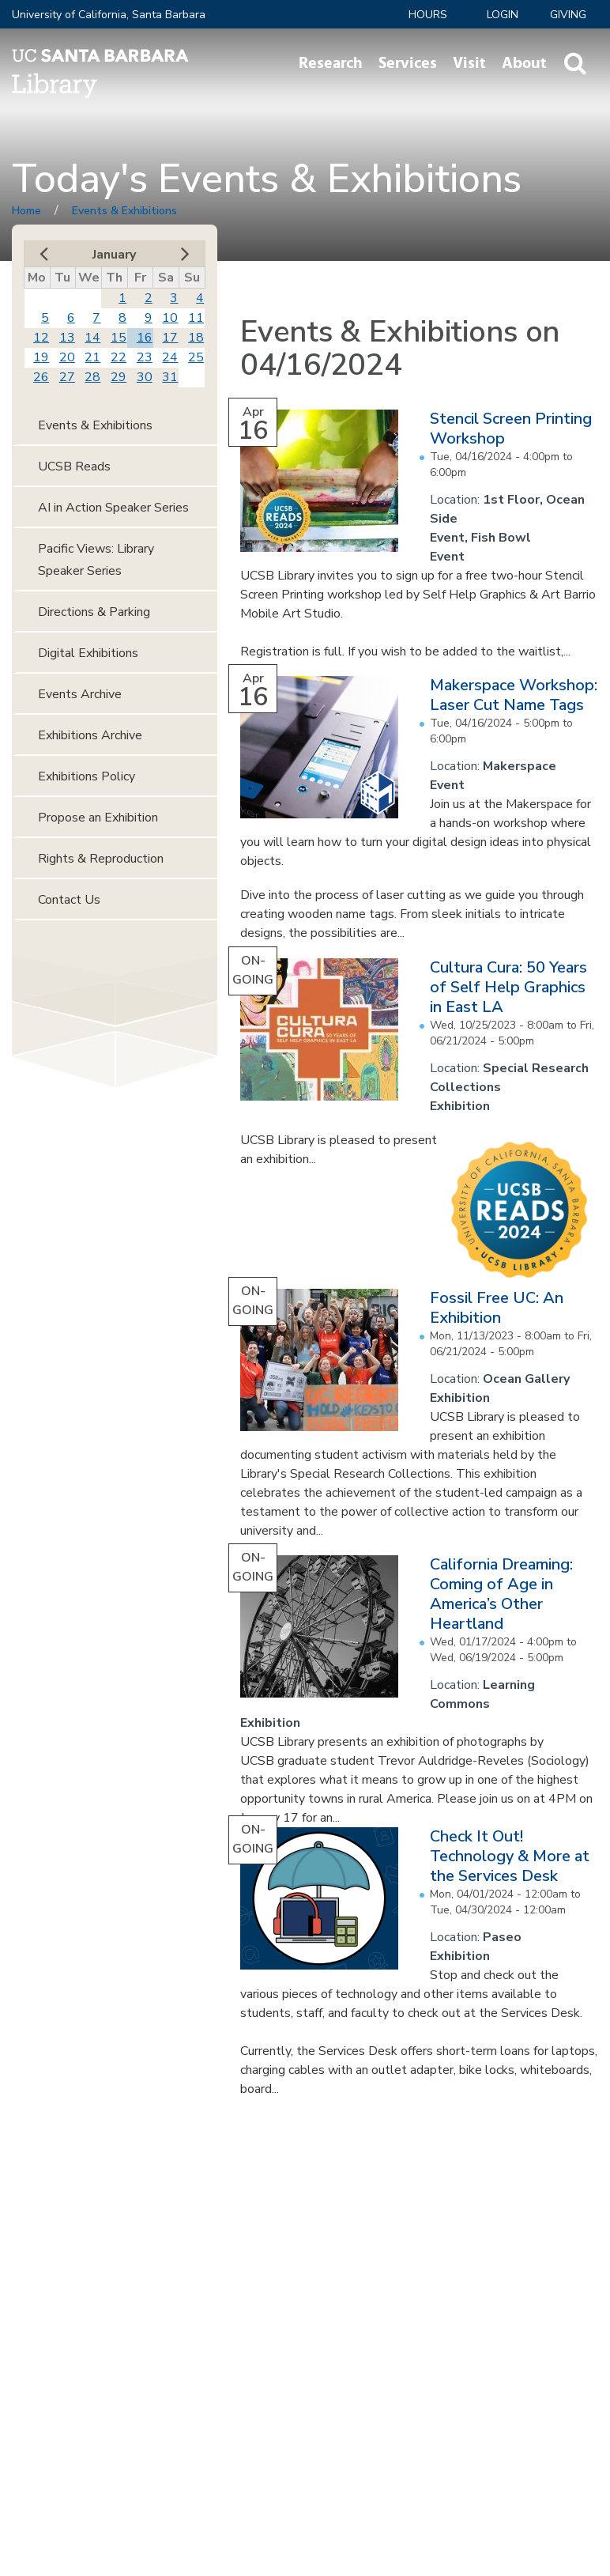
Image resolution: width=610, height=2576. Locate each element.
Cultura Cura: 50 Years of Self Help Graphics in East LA (508, 987)
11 (196, 318)
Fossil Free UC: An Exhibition (496, 1307)
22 (118, 357)
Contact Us (69, 899)
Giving (568, 14)
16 (144, 337)
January (114, 254)
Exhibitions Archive (90, 735)
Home (26, 210)
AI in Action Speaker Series (113, 507)
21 (92, 357)
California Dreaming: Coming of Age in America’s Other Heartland (501, 1594)
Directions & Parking (94, 612)
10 (170, 318)
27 (67, 377)
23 (144, 357)
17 (170, 337)
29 (118, 377)
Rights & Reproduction (101, 858)
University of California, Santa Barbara (108, 14)
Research (331, 63)
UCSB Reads (74, 466)
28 (92, 377)
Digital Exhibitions (88, 653)
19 (41, 357)
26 (41, 377)
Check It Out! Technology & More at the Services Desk (509, 1856)
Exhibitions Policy (86, 776)
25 (196, 357)
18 (196, 337)
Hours (428, 14)
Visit (469, 63)
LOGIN (502, 14)
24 (170, 357)
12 (41, 337)
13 (67, 337)
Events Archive (80, 694)
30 (144, 377)
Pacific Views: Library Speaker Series (96, 560)
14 (92, 337)
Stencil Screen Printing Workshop (511, 428)
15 (118, 337)
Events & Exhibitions (124, 210)
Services (407, 63)
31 (170, 377)
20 (67, 357)
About (524, 63)
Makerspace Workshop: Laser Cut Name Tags (513, 695)
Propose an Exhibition (98, 817)
